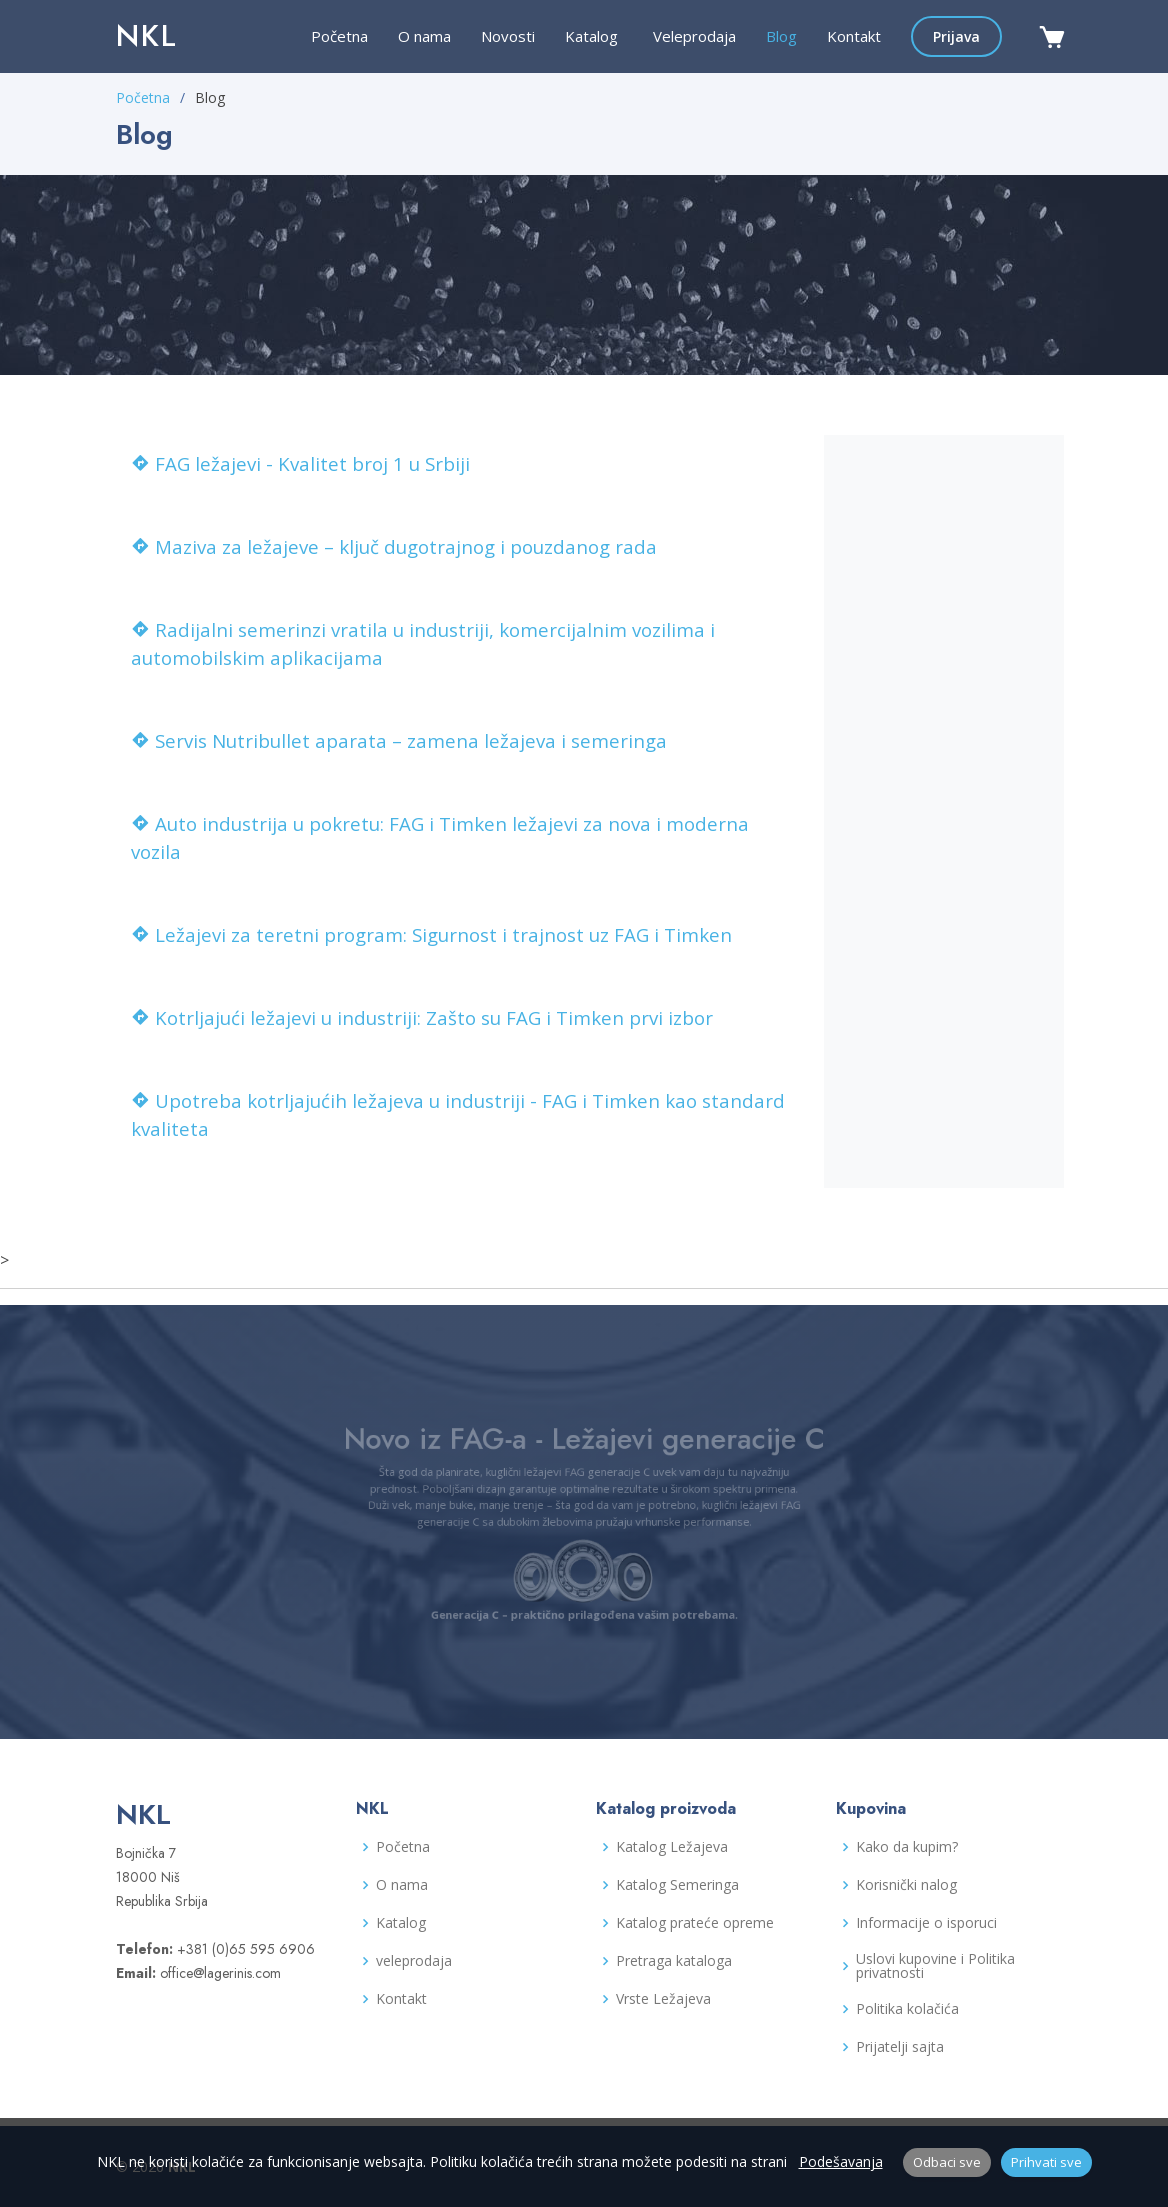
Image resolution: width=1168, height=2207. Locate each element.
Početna (339, 36)
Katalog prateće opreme (695, 1923)
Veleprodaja (694, 36)
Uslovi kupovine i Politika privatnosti (935, 1966)
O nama (424, 36)
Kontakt (854, 36)
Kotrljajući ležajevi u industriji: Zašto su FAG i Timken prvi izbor (422, 1017)
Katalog (401, 1923)
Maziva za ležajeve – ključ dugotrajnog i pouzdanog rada (394, 546)
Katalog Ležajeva (672, 1847)
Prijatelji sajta (900, 2047)
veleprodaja (414, 1961)
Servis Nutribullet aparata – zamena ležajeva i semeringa (399, 740)
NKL (147, 35)
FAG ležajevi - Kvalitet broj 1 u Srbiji (300, 463)
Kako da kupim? (907, 1847)
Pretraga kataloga (674, 1961)
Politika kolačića (907, 2009)
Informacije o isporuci (926, 1923)
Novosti (508, 36)
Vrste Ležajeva (663, 1999)
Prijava (956, 36)
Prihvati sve (1046, 2162)
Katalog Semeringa (677, 1885)
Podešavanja (841, 2161)
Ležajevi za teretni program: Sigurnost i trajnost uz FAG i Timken (431, 934)
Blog (781, 36)
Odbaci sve (947, 2162)
